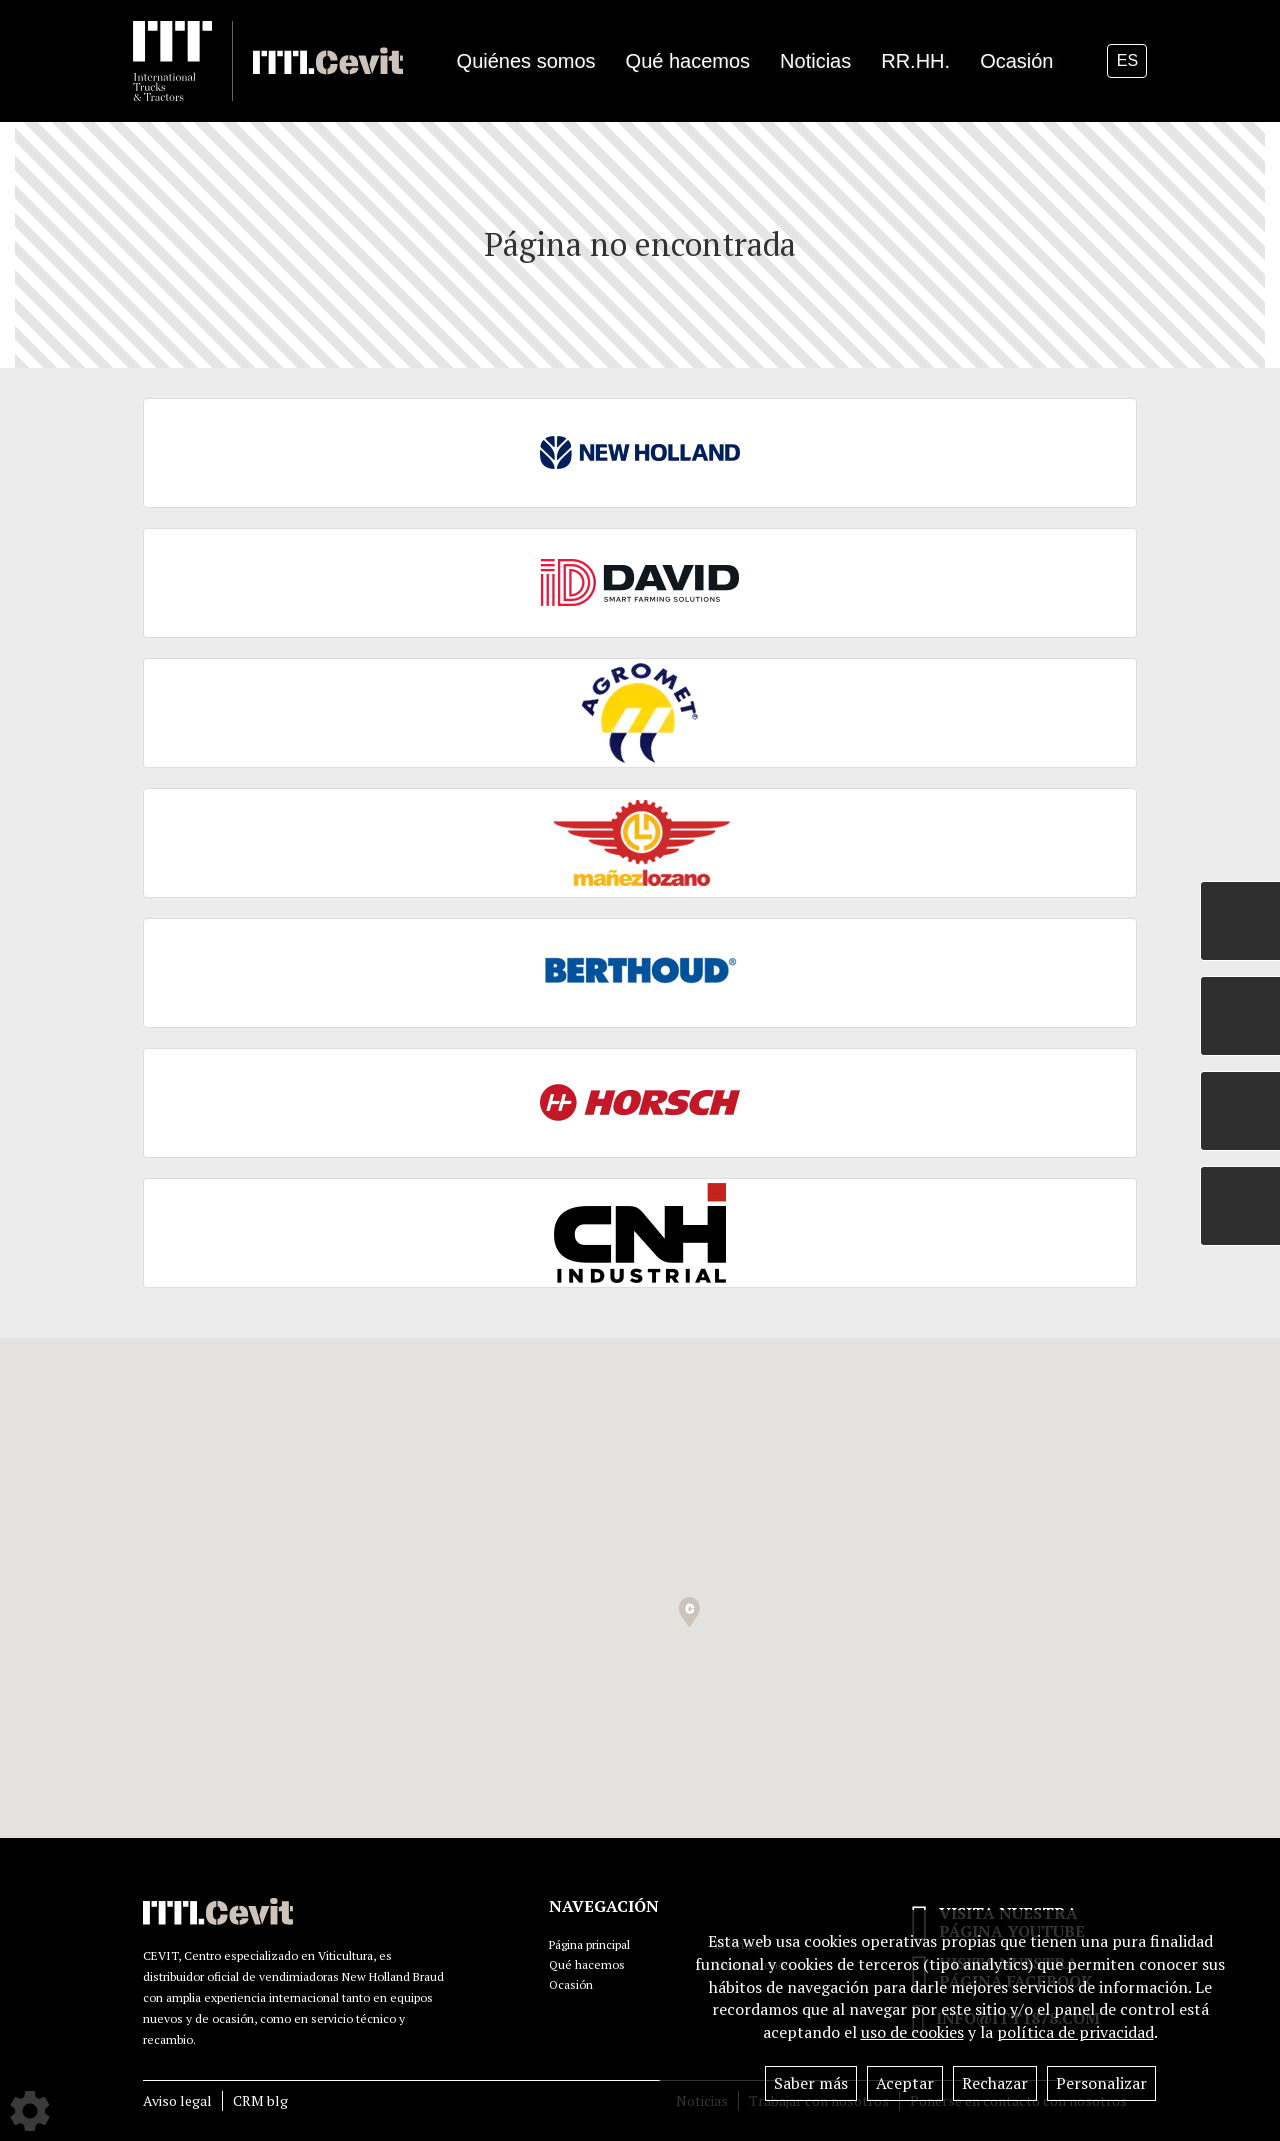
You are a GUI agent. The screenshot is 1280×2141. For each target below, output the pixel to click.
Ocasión (1016, 61)
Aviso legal (177, 2100)
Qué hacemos (587, 1964)
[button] (689, 1612)
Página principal (589, 1944)
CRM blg (260, 2100)
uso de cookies (912, 2032)
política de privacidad (1075, 2032)
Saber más (811, 2083)
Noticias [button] (815, 61)
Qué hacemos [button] (688, 61)
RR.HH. (915, 61)
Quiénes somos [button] (526, 61)
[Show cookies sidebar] (30, 2111)
